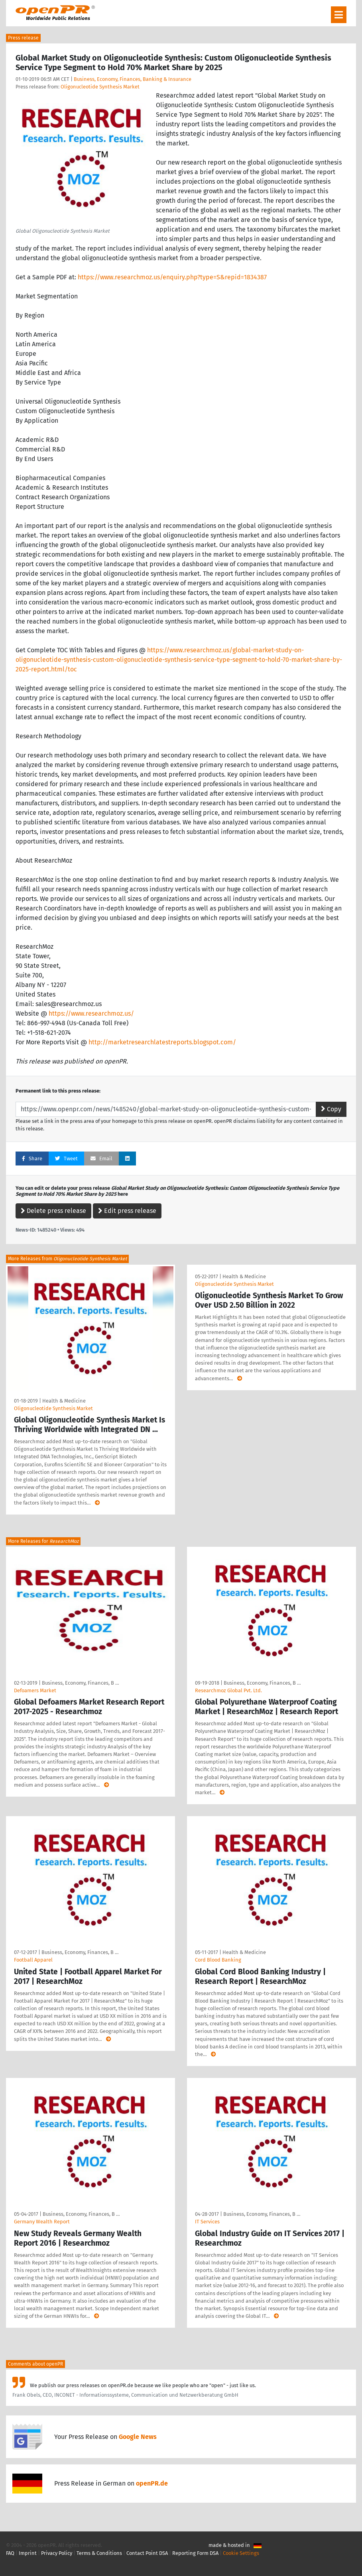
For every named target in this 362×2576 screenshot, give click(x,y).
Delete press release (53, 1210)
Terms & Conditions (99, 2553)
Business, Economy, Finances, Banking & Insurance (132, 79)
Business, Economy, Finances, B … (80, 1683)
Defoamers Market (35, 1690)
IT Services (207, 2222)
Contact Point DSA (147, 2553)
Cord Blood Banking (218, 1960)
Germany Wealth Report (42, 2222)
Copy (331, 1109)
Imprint (28, 2553)
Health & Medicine (64, 1401)
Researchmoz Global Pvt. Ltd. (228, 1690)
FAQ (10, 2553)
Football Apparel (33, 1960)
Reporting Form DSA (195, 2553)
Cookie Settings (241, 2553)
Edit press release (127, 1210)
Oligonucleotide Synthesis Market (100, 87)
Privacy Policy (56, 2553)
